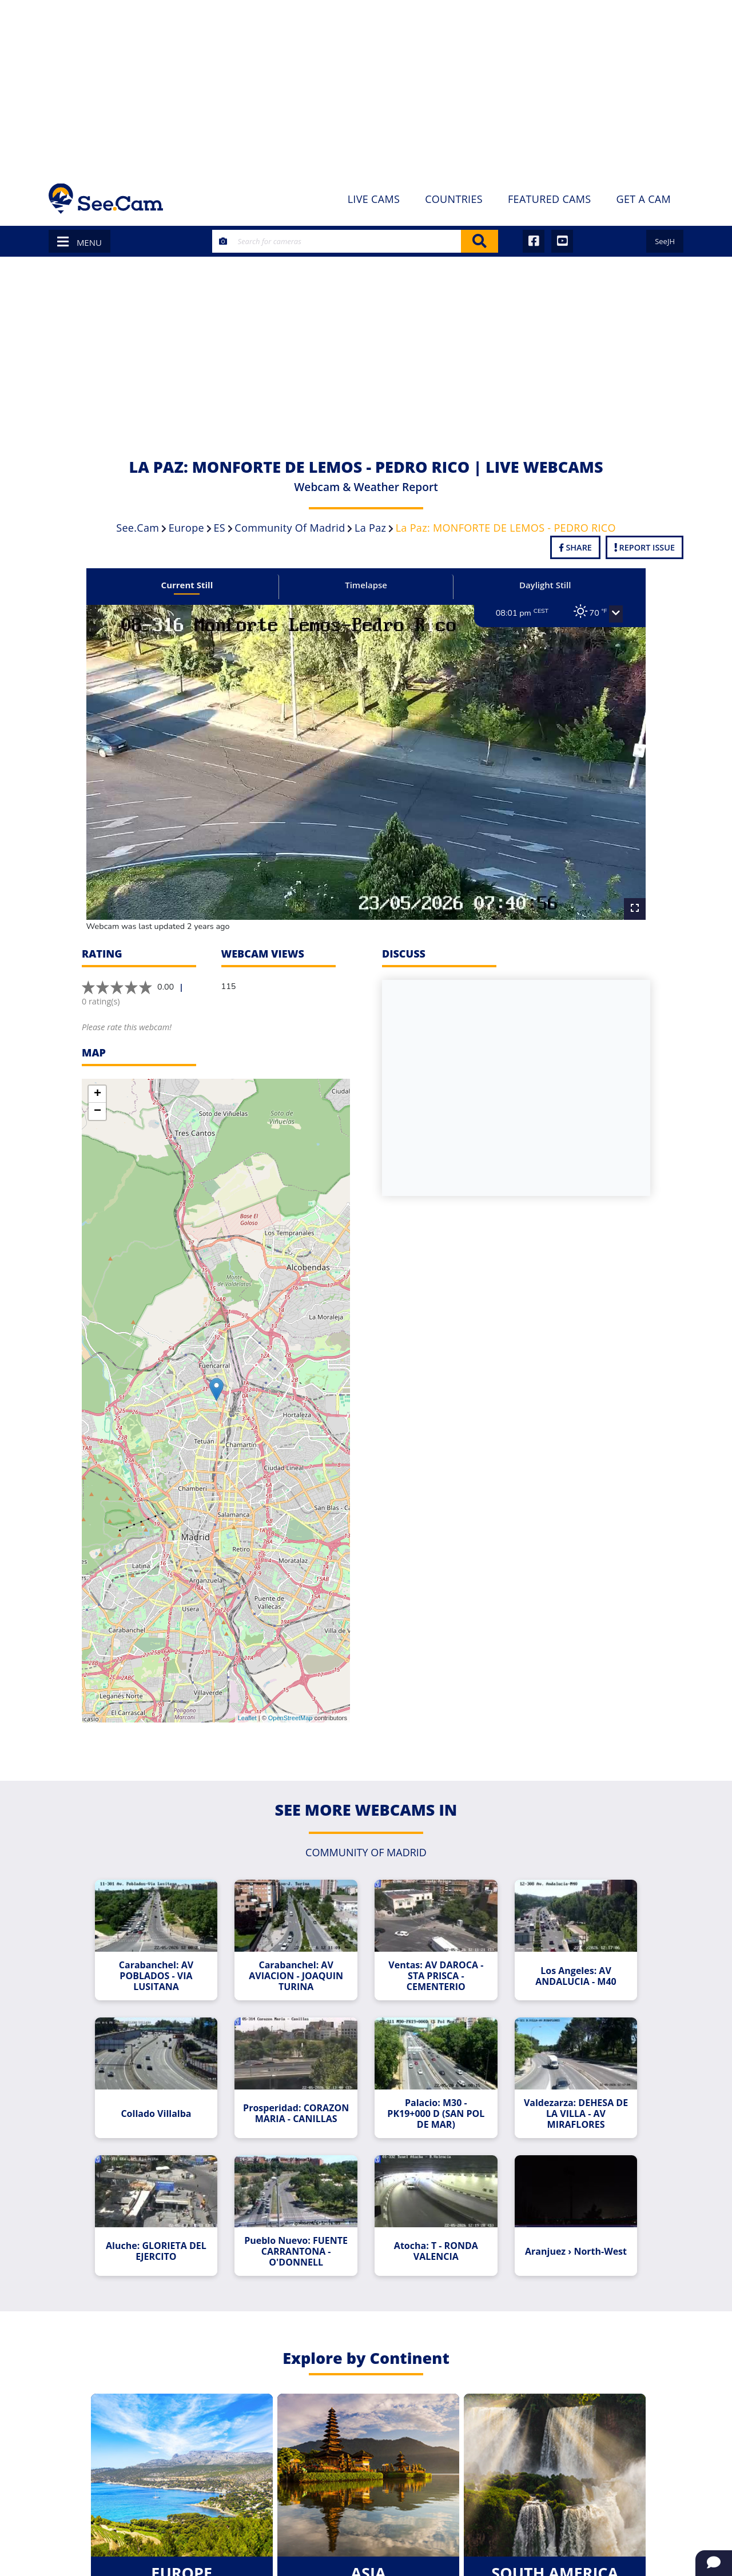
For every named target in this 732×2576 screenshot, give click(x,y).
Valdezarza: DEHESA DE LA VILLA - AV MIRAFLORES (565, 2089)
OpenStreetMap (290, 1701)
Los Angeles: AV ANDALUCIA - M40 (565, 1956)
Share (575, 547)
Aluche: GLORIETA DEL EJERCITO (166, 2223)
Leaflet (247, 1701)
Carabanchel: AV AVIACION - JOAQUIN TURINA (299, 1956)
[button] (602, 614)
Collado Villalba (167, 2089)
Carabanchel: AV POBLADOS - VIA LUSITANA (166, 1956)
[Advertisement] (366, 86)
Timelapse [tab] (366, 585)
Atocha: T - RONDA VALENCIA (433, 2223)
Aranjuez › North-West (565, 2223)
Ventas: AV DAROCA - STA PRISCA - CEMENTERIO (432, 1956)
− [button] (97, 1095)
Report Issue (644, 547)
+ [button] (97, 1078)
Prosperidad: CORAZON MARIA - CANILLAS (299, 2089)
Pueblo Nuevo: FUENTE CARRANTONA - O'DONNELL (300, 2223)
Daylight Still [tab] (536, 585)
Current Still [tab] (196, 585)
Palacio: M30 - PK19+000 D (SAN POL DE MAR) (432, 2089)
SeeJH (665, 241)
